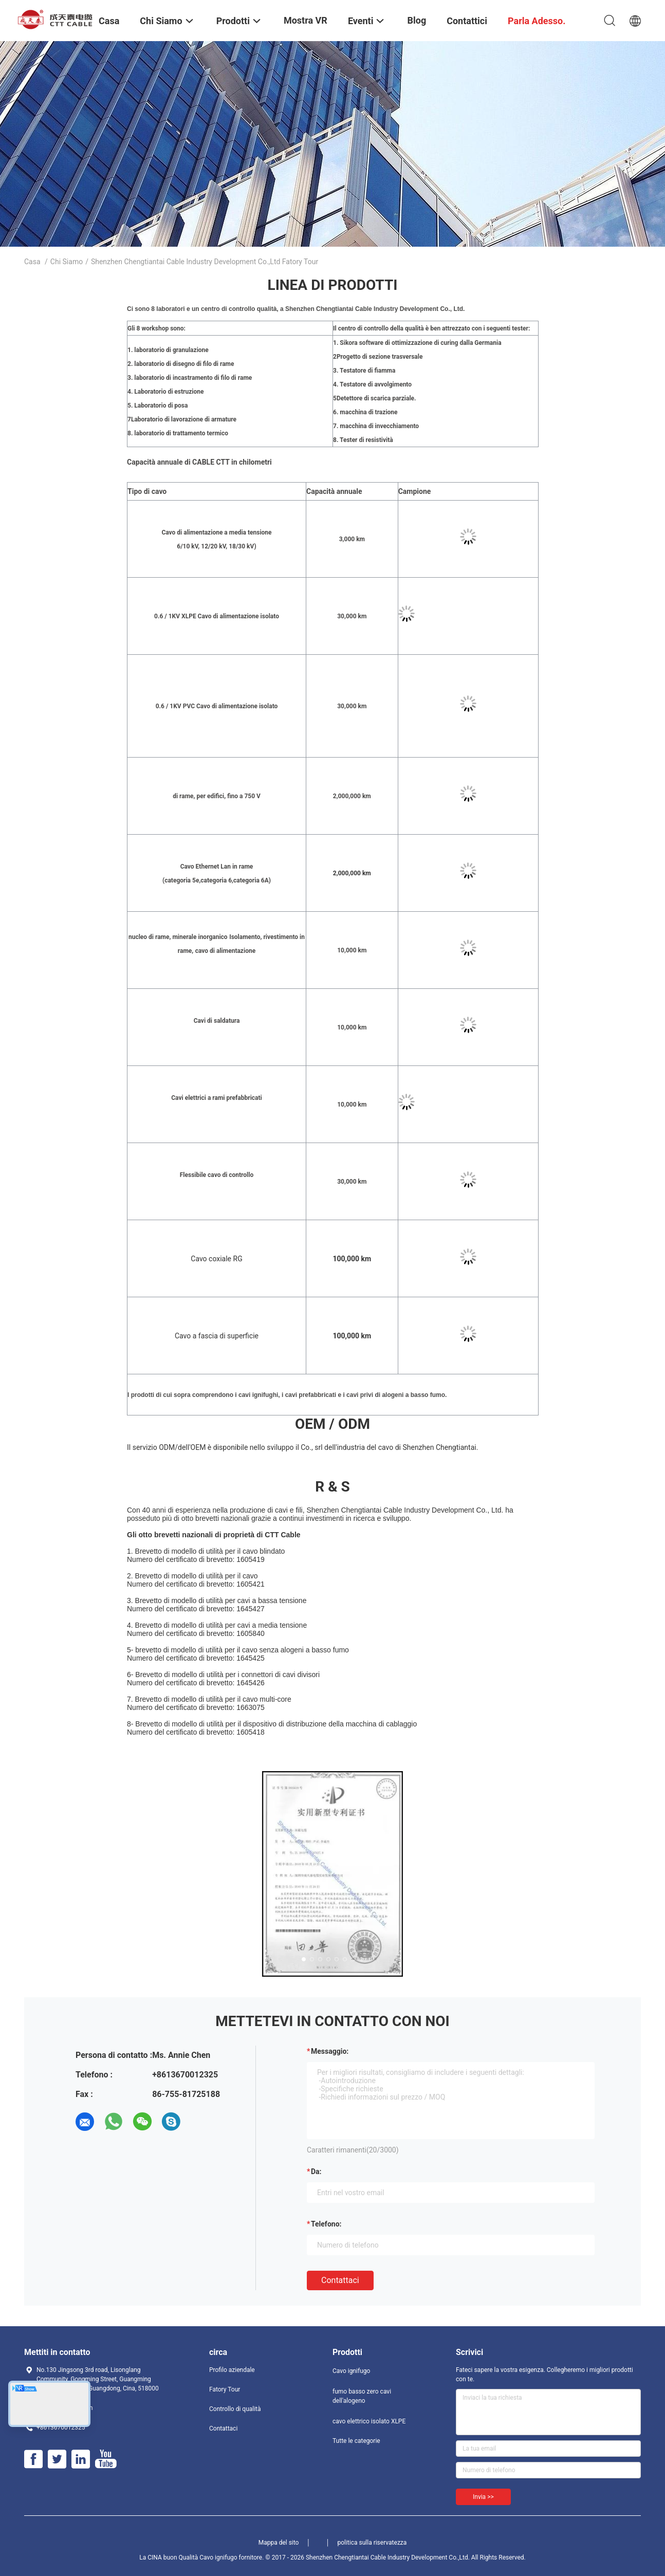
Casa (32, 261)
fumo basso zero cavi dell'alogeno (361, 2396)
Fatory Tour (224, 2389)
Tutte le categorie (356, 2440)
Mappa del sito (278, 2542)
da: (316, 2171)
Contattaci (340, 2280)
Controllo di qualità (235, 2409)
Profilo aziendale (232, 2369)
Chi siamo (66, 261)
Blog (416, 20)
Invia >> (483, 2496)
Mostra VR (305, 20)
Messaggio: (329, 2051)
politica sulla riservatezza (372, 2542)
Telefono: (326, 2224)
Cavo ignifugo (351, 2371)
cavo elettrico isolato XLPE (368, 2421)
